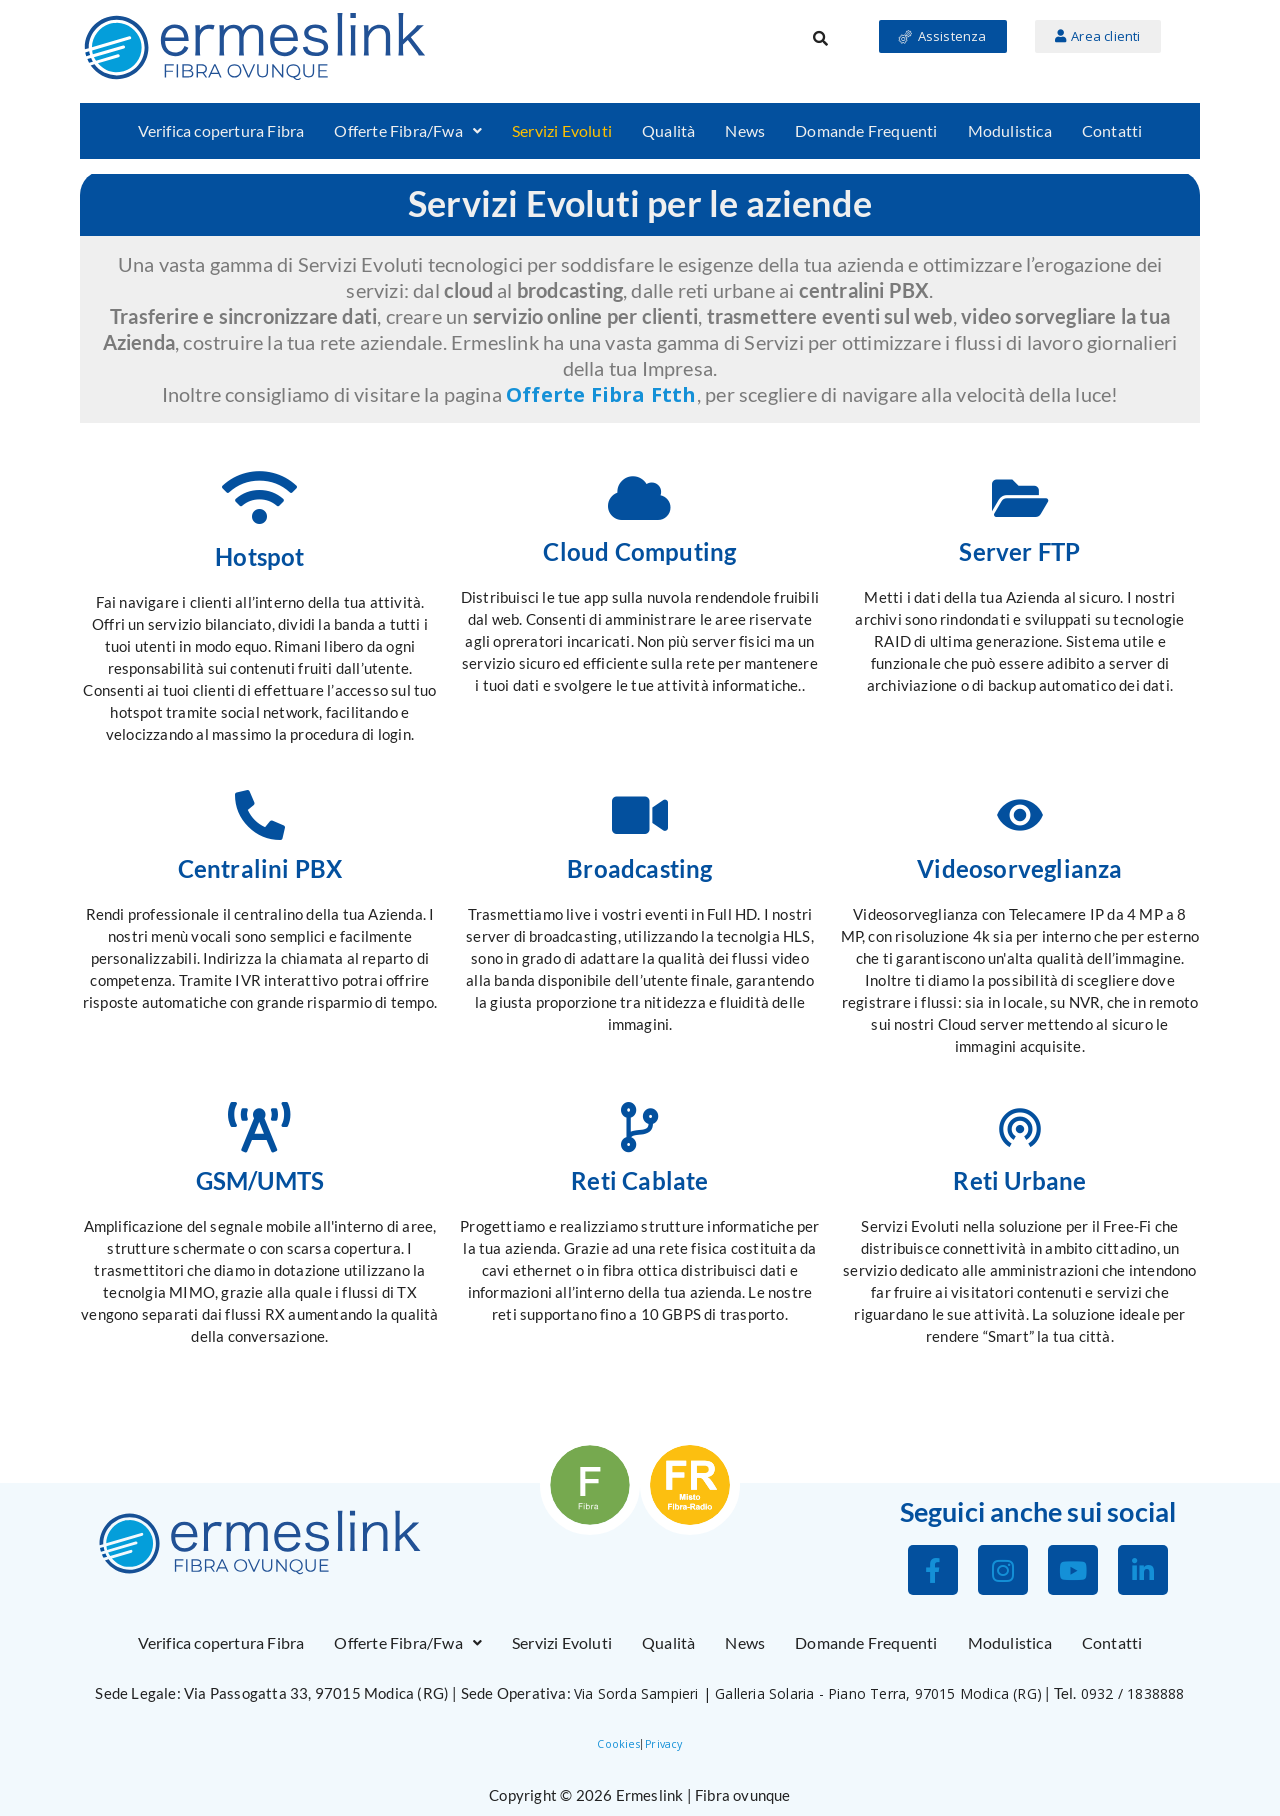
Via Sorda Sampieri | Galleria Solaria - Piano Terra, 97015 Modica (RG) (808, 1693)
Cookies (618, 1744)
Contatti (1112, 130)
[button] (408, 131)
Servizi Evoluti (562, 130)
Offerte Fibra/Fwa (408, 130)
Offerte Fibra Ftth (601, 394)
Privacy (663, 1744)
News (745, 130)
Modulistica (1010, 130)
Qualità (668, 130)
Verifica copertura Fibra (221, 130)
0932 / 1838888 (1133, 1693)
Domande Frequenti (866, 130)
